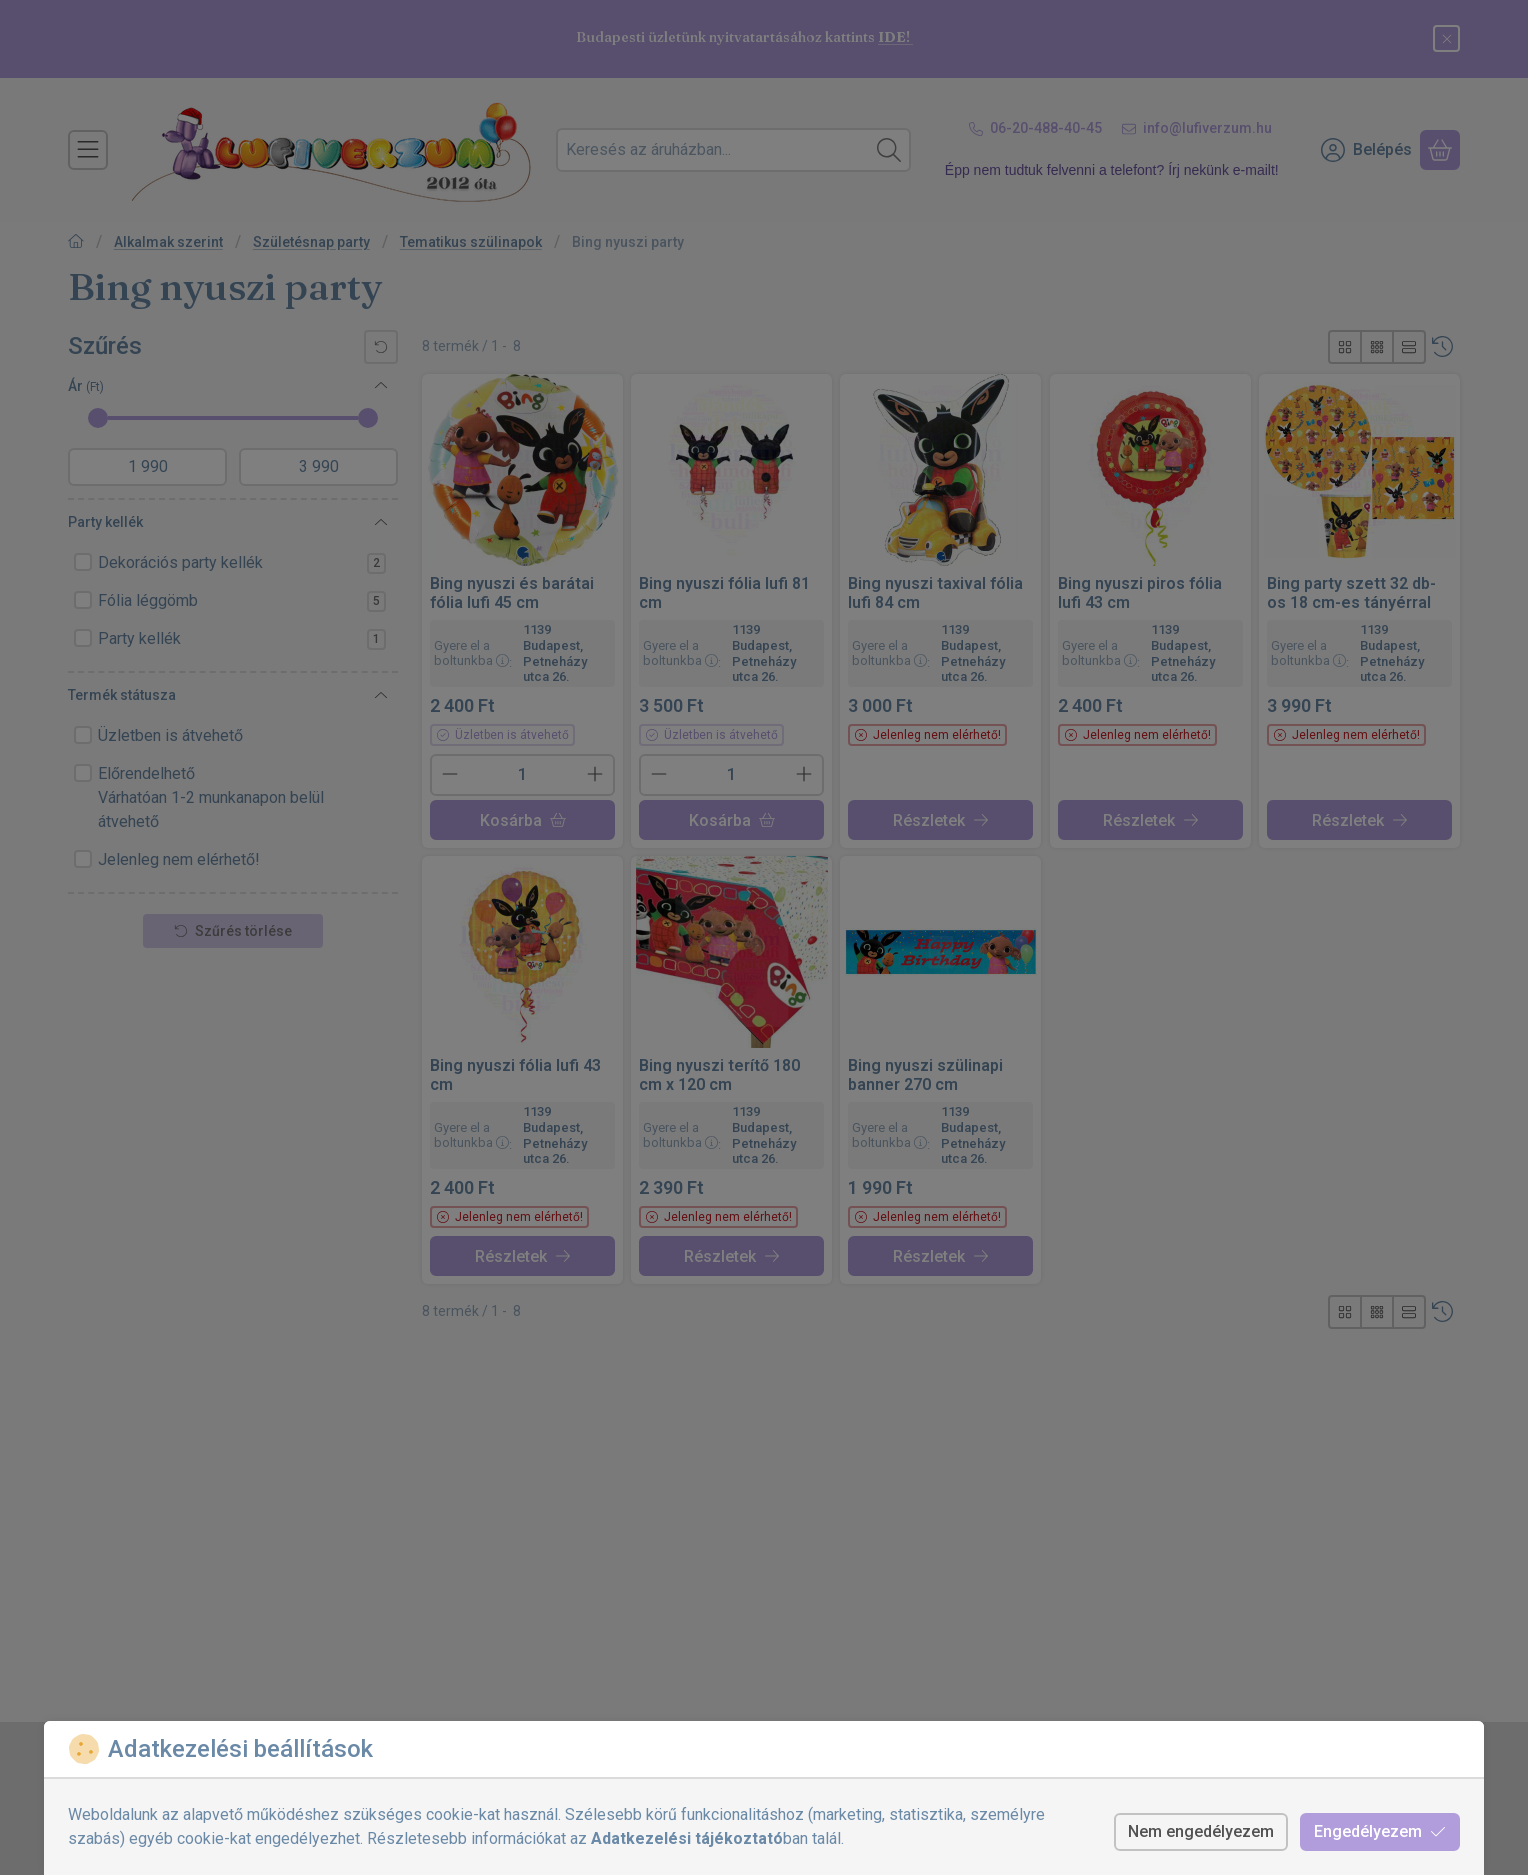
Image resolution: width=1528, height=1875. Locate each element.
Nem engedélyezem (1201, 1831)
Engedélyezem (1380, 1831)
